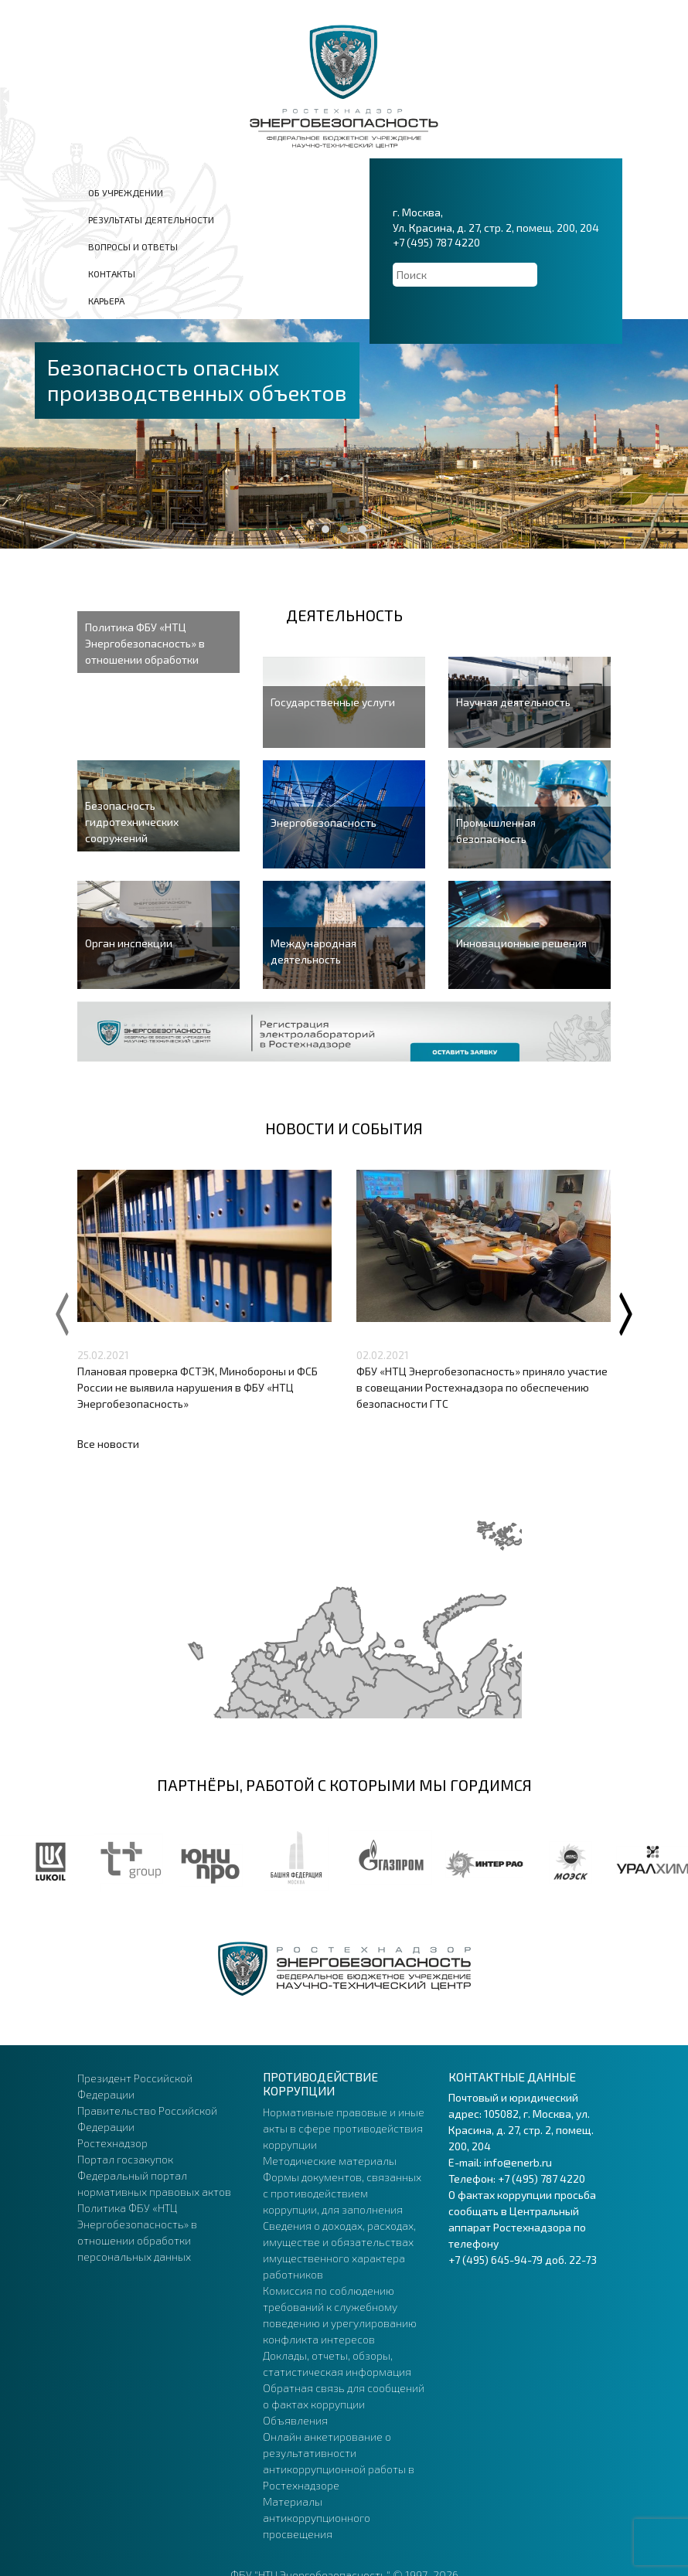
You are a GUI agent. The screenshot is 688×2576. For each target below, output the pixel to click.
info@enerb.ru (518, 2162)
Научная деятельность (513, 702)
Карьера (106, 300)
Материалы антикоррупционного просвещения (316, 2517)
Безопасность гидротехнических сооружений (132, 822)
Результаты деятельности (151, 219)
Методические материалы (330, 2160)
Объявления (295, 2420)
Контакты (111, 273)
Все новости (108, 1443)
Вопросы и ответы (133, 246)
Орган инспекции (128, 943)
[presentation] (62, 1311)
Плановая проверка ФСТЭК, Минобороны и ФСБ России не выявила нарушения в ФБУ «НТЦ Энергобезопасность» (197, 1387)
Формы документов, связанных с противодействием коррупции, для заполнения (342, 2193)
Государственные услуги (333, 702)
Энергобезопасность (323, 822)
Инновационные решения (521, 943)
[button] (325, 529)
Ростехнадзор (112, 2142)
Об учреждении (125, 192)
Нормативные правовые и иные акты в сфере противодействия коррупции (343, 2128)
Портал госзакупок (125, 2159)
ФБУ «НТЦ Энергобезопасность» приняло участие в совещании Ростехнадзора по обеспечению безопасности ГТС (482, 1387)
